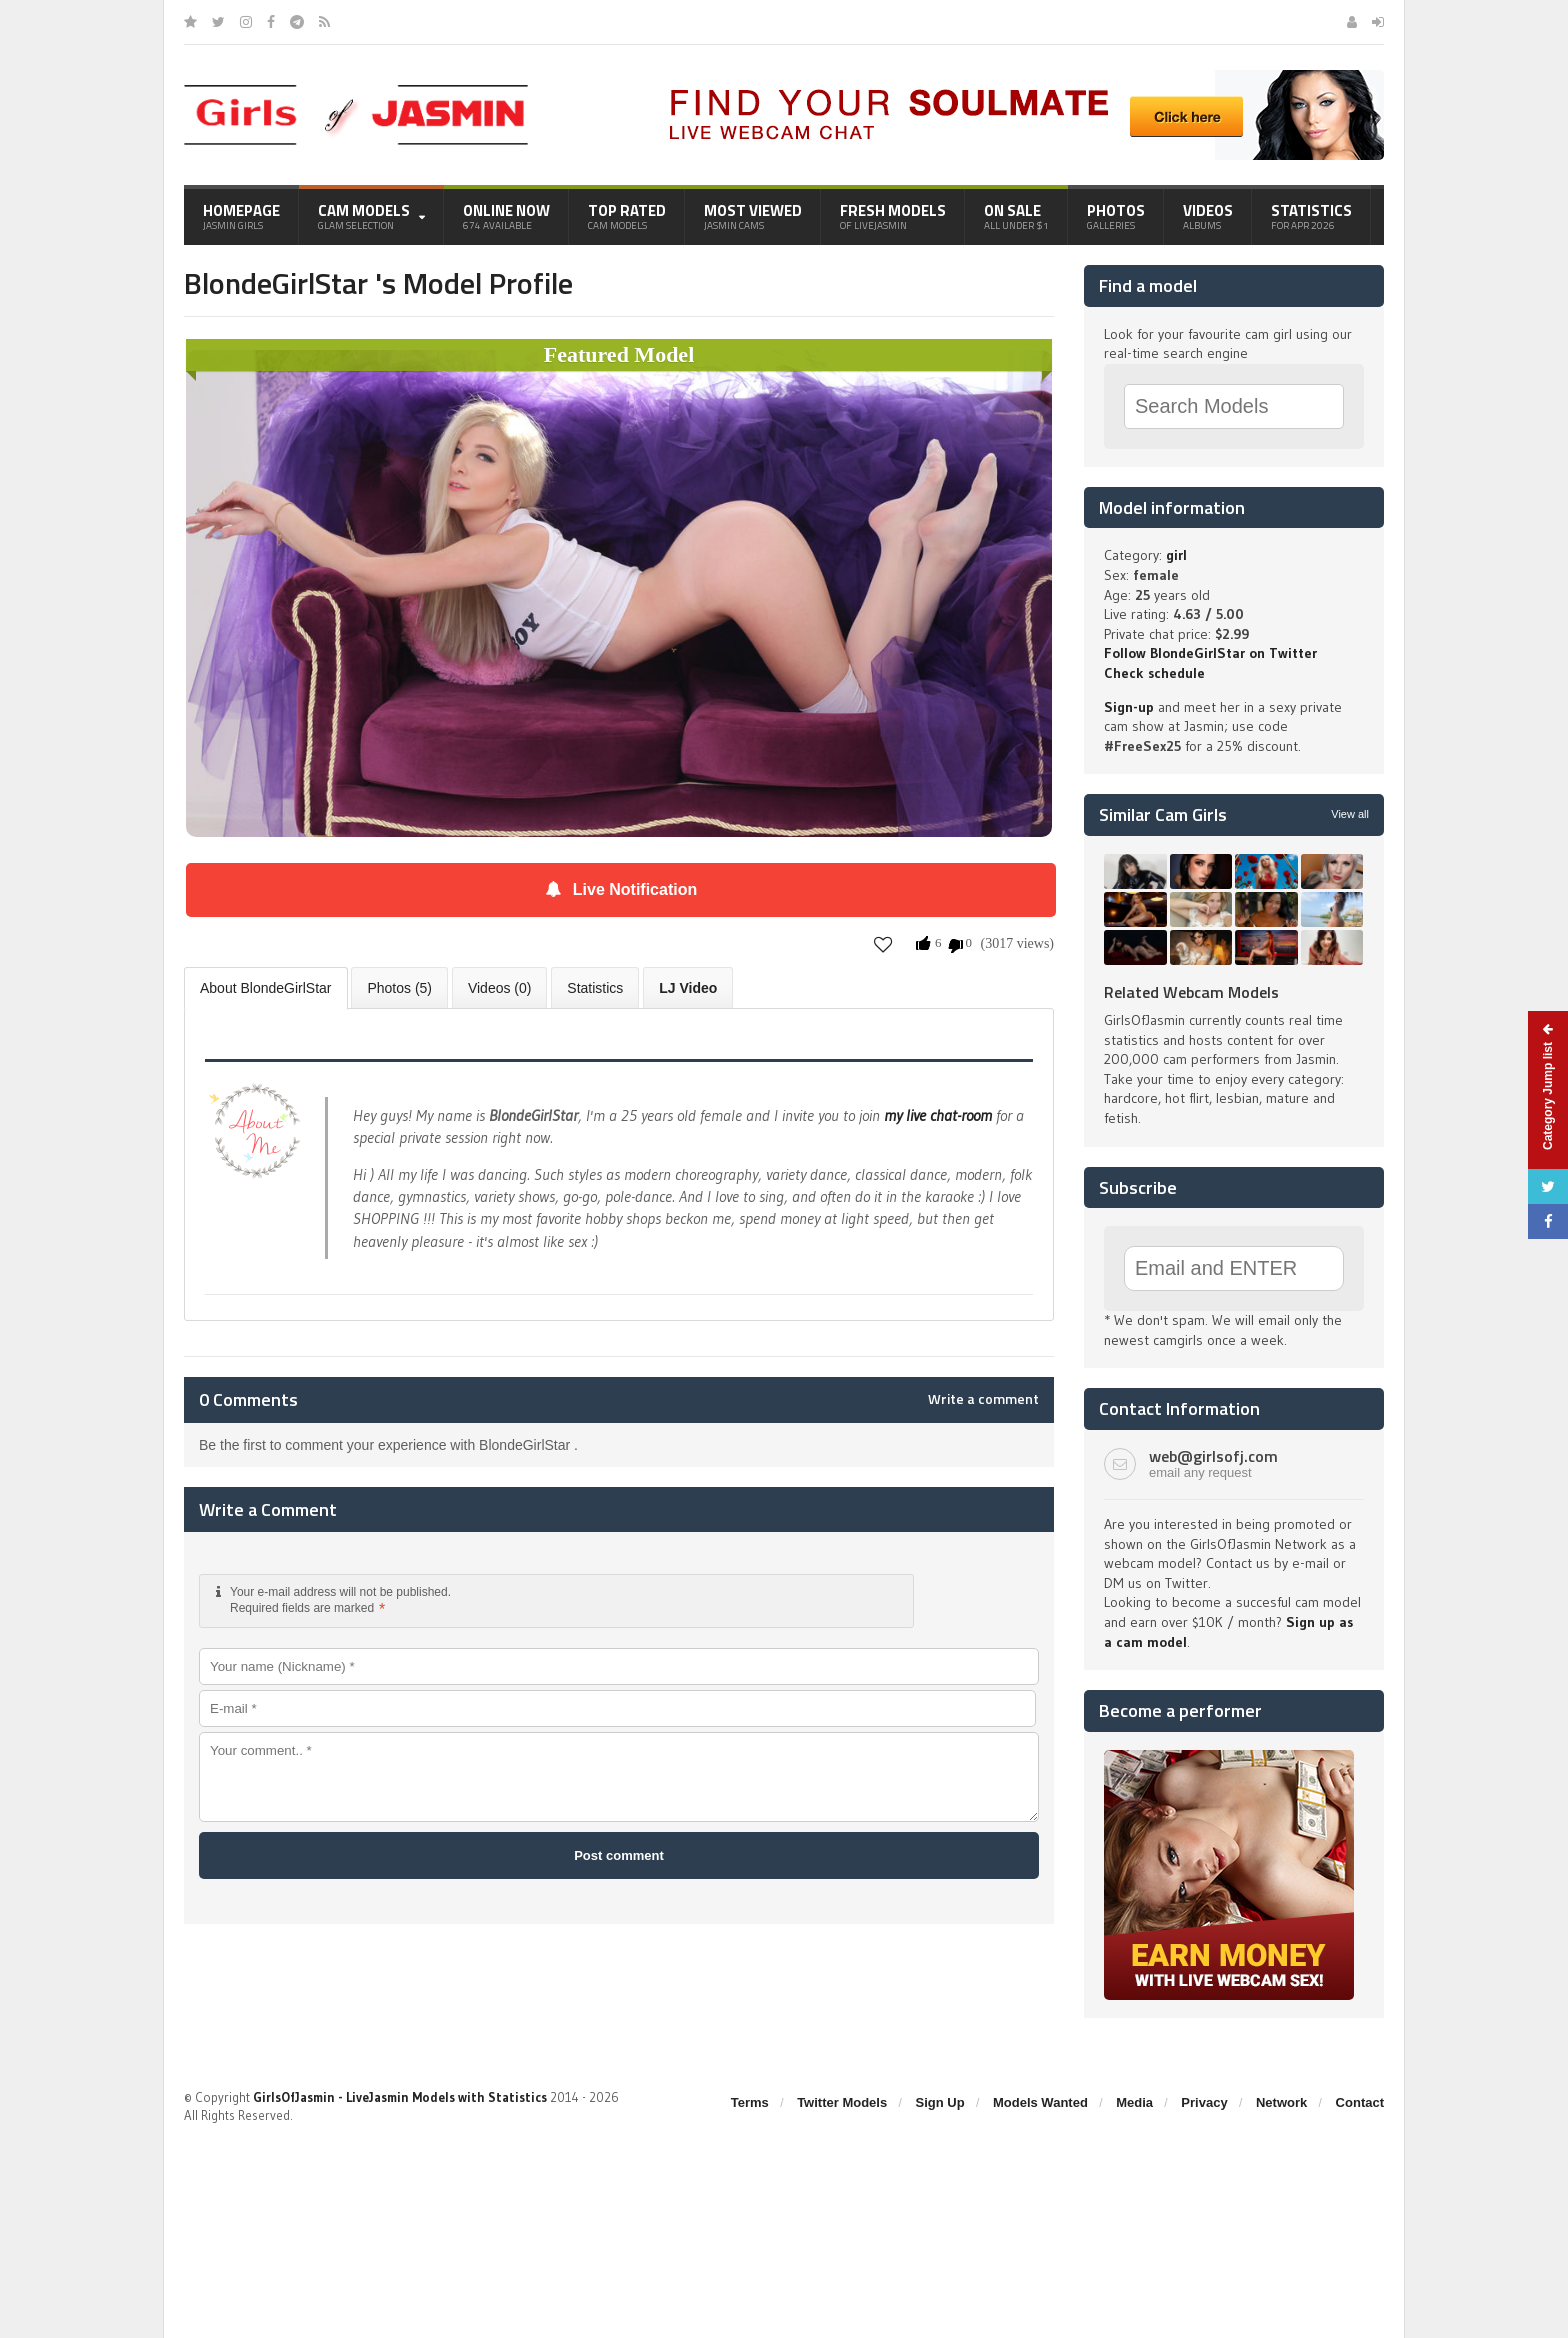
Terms (750, 2102)
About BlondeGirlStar (266, 988)
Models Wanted (1040, 2102)
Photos (1116, 216)
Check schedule (1154, 673)
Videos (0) (500, 988)
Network (1281, 2102)
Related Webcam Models (1191, 992)
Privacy (1204, 2102)
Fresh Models (893, 216)
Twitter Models (842, 2102)
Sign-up (1129, 707)
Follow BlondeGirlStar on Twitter (1210, 653)
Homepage (241, 216)
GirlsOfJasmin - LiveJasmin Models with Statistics (400, 2097)
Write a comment (983, 1399)
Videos (1208, 216)
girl (1176, 555)
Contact (1360, 2102)
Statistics (1311, 216)
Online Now (506, 216)
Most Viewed (753, 216)
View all (1350, 814)
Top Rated (627, 216)
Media (1134, 2102)
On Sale (1016, 216)
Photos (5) (399, 988)
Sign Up (940, 2102)
